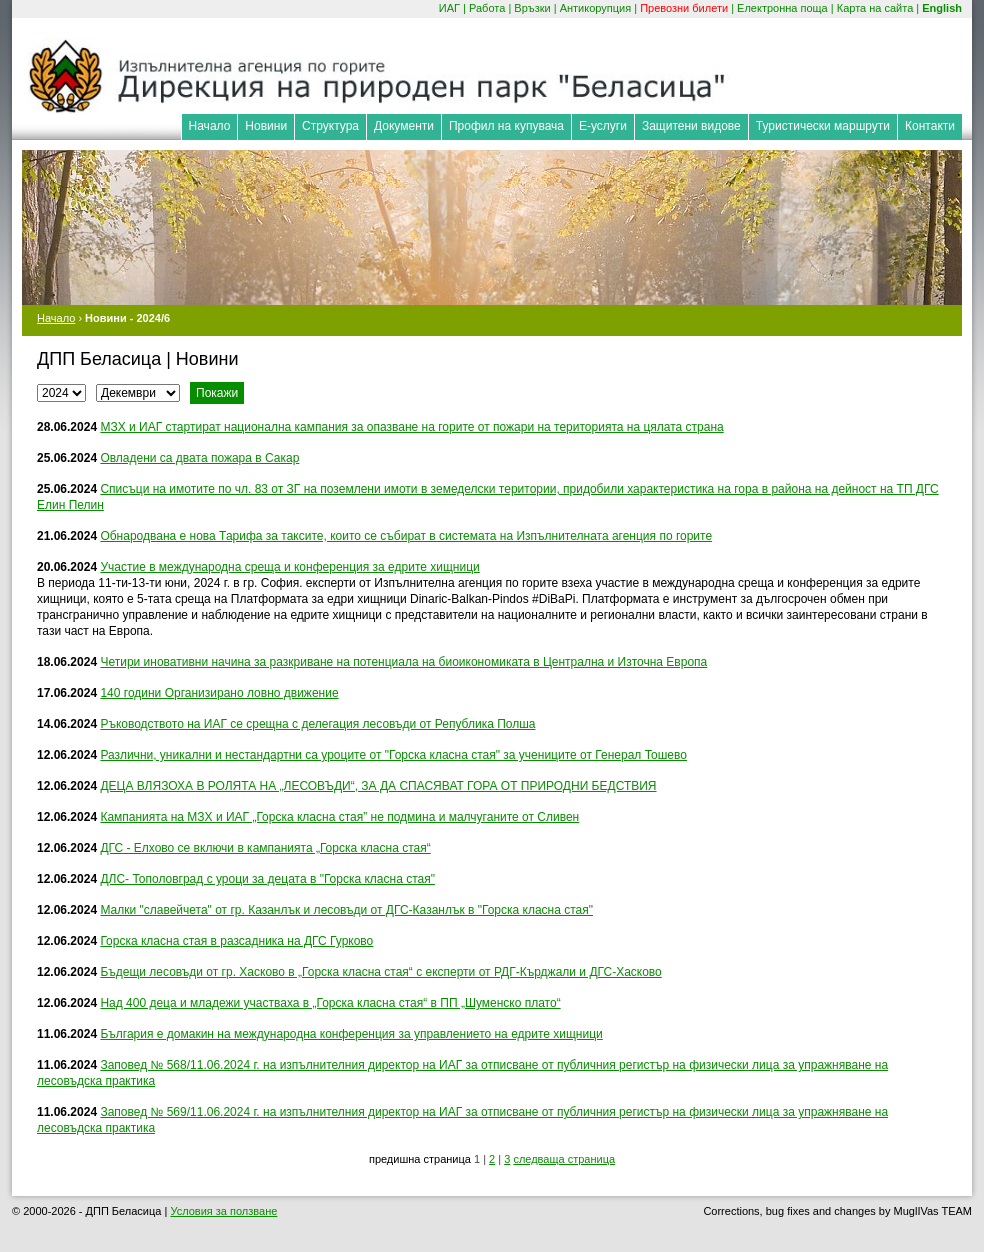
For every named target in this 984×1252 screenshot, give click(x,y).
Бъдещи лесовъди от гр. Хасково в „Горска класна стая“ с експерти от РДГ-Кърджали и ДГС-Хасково (380, 972)
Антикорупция (596, 8)
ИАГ (449, 8)
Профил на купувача (506, 126)
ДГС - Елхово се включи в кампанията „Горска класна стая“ (265, 848)
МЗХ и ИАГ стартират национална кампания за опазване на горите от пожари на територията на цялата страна (411, 427)
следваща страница (564, 1159)
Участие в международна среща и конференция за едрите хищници (289, 567)
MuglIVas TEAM (933, 1211)
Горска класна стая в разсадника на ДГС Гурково (236, 941)
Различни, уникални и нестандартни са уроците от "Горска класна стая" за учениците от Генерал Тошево (393, 755)
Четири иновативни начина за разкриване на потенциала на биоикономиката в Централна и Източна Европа (403, 662)
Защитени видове (691, 126)
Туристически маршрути (823, 126)
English (942, 8)
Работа (487, 8)
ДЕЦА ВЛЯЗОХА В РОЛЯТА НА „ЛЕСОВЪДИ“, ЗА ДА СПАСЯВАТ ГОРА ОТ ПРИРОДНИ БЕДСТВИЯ (378, 786)
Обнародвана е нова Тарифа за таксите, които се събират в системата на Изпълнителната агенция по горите (406, 536)
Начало (210, 126)
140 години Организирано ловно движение (219, 693)
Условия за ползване (223, 1211)
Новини (266, 126)
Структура (330, 126)
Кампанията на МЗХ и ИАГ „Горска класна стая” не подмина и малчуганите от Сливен (339, 817)
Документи (404, 126)
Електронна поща (782, 8)
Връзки (532, 8)
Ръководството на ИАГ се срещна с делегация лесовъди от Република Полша (317, 724)
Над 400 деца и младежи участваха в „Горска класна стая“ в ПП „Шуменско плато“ (330, 1003)
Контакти (930, 126)
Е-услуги (603, 126)
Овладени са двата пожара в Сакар (199, 458)
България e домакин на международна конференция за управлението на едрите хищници (351, 1034)
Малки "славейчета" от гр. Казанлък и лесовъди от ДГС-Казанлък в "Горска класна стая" (346, 910)
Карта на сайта (875, 8)
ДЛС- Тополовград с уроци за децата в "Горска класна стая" (267, 879)
